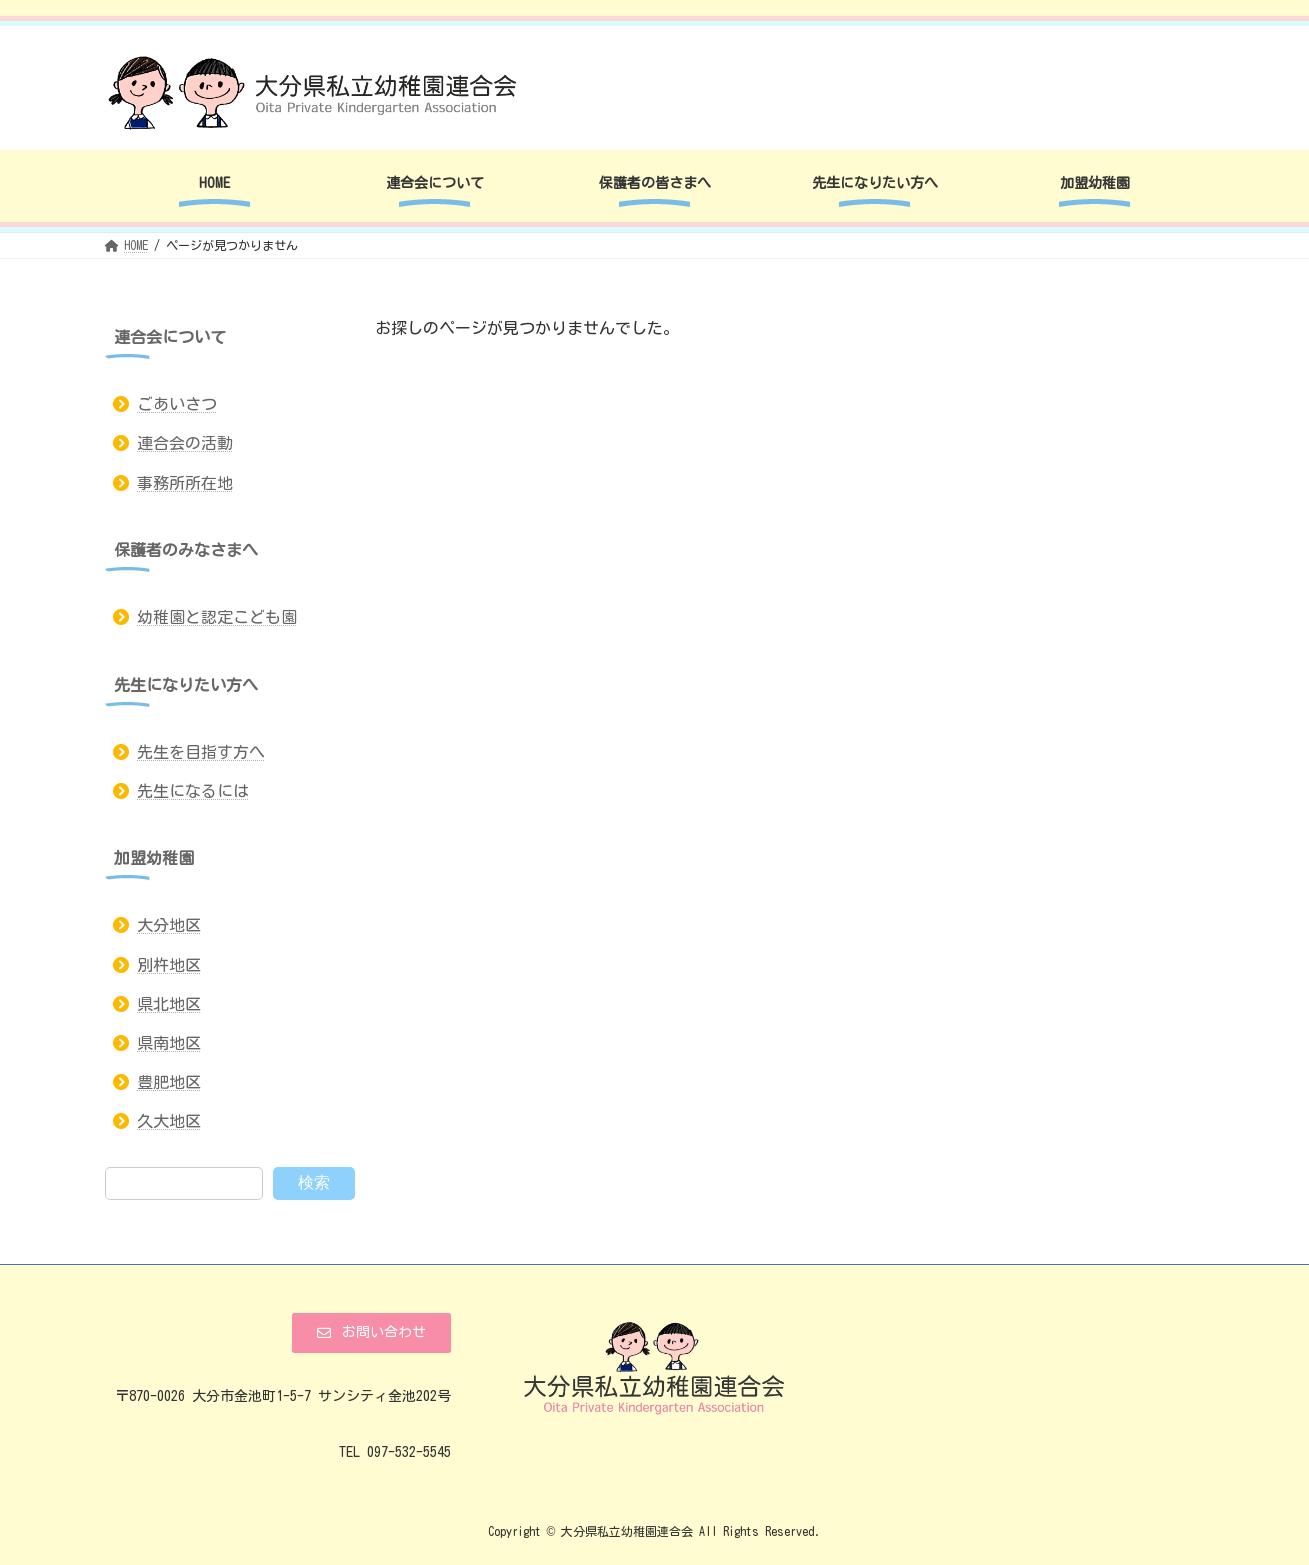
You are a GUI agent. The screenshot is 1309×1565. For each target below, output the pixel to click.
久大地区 (169, 1122)
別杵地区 (169, 965)
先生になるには (193, 791)
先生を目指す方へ (201, 752)
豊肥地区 (169, 1082)
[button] (371, 1333)
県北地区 (169, 1004)
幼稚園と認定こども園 (217, 617)
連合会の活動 (185, 444)
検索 (314, 1182)
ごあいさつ (177, 404)
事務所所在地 (185, 483)
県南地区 (169, 1043)
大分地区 (169, 926)
